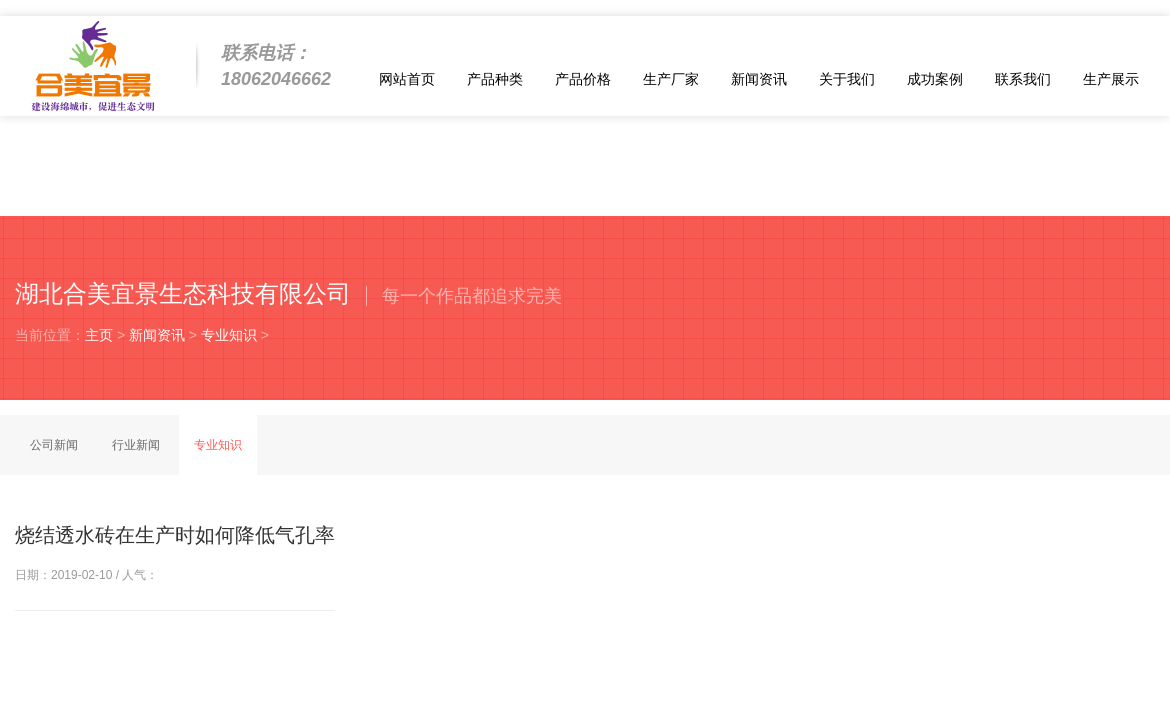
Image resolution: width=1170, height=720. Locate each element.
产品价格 (583, 79)
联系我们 (1023, 79)
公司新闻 (54, 445)
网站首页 (407, 79)
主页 (99, 335)
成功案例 (935, 79)
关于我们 (847, 79)
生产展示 (1111, 79)
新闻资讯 (759, 79)
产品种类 (495, 79)
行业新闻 (136, 445)
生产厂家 (671, 79)
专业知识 (229, 335)
